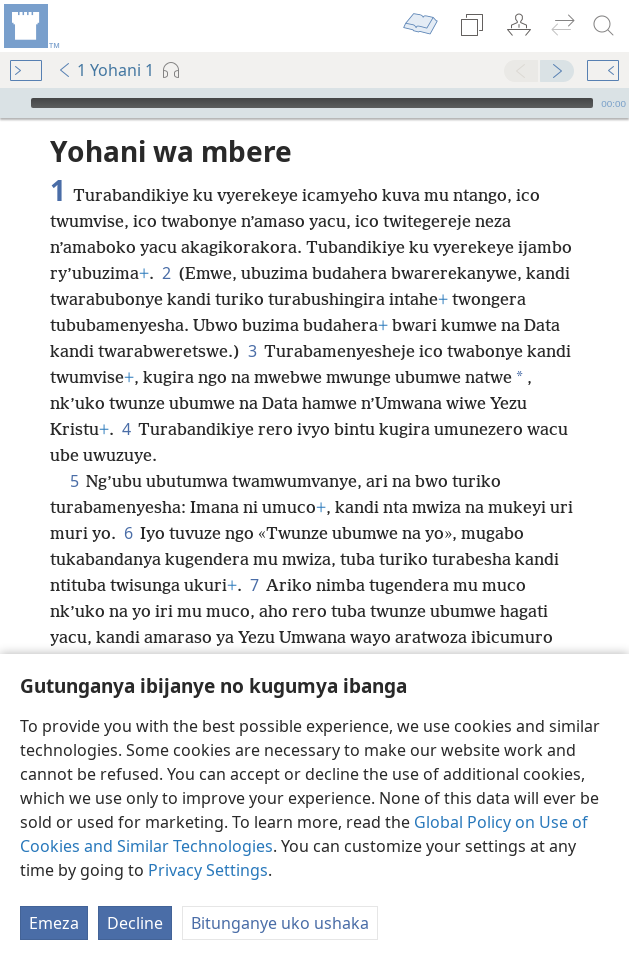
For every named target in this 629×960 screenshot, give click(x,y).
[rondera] (604, 26)
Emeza (54, 923)
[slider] (312, 103)
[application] (314, 103)
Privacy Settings (208, 870)
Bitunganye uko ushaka (280, 923)
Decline (135, 923)
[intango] (30, 26)
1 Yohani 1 (105, 70)
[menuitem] (30, 26)
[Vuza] (13, 103)
